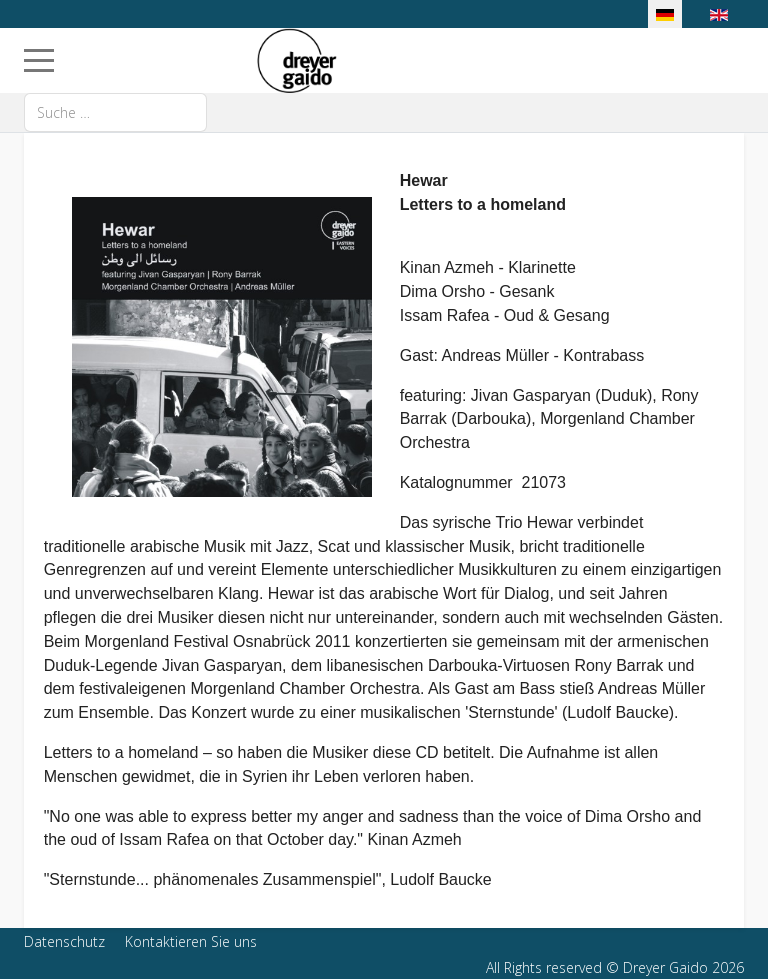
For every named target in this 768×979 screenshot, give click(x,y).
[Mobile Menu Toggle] (39, 60)
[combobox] (115, 112)
